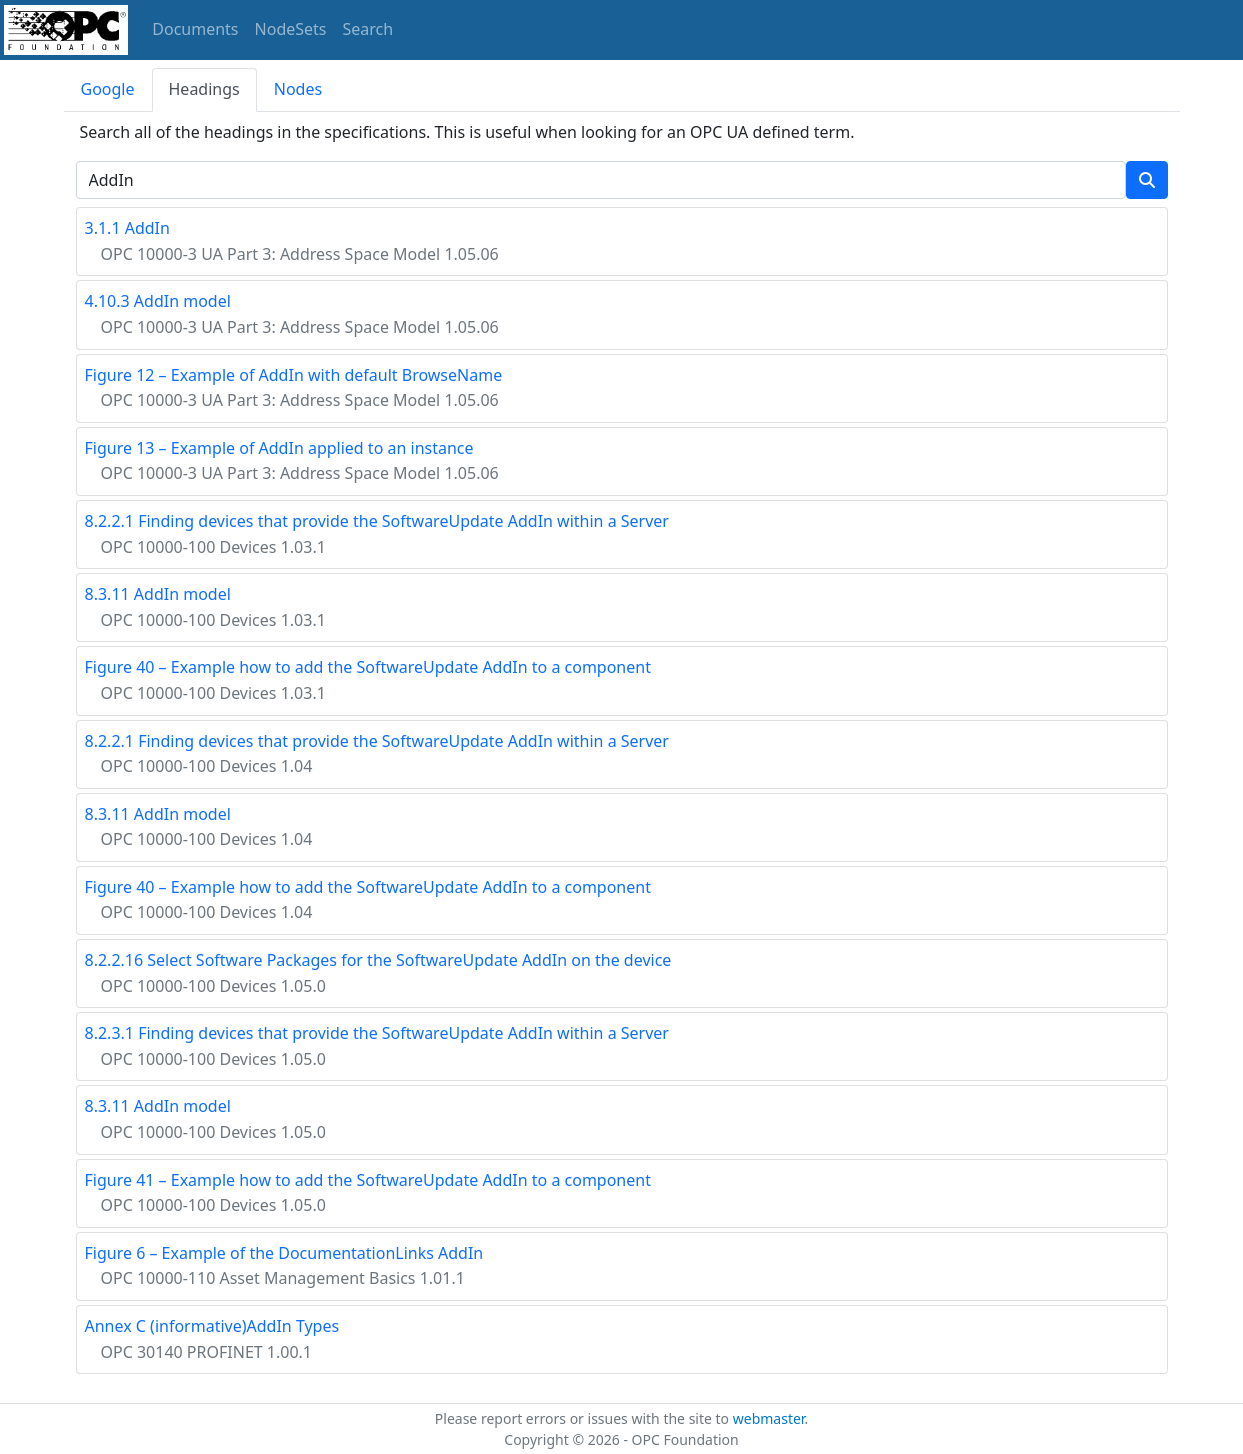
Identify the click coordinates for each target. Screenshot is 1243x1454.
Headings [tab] (204, 89)
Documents (195, 29)
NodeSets (291, 29)
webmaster (769, 1418)
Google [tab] (108, 89)
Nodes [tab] (298, 89)
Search (368, 29)
